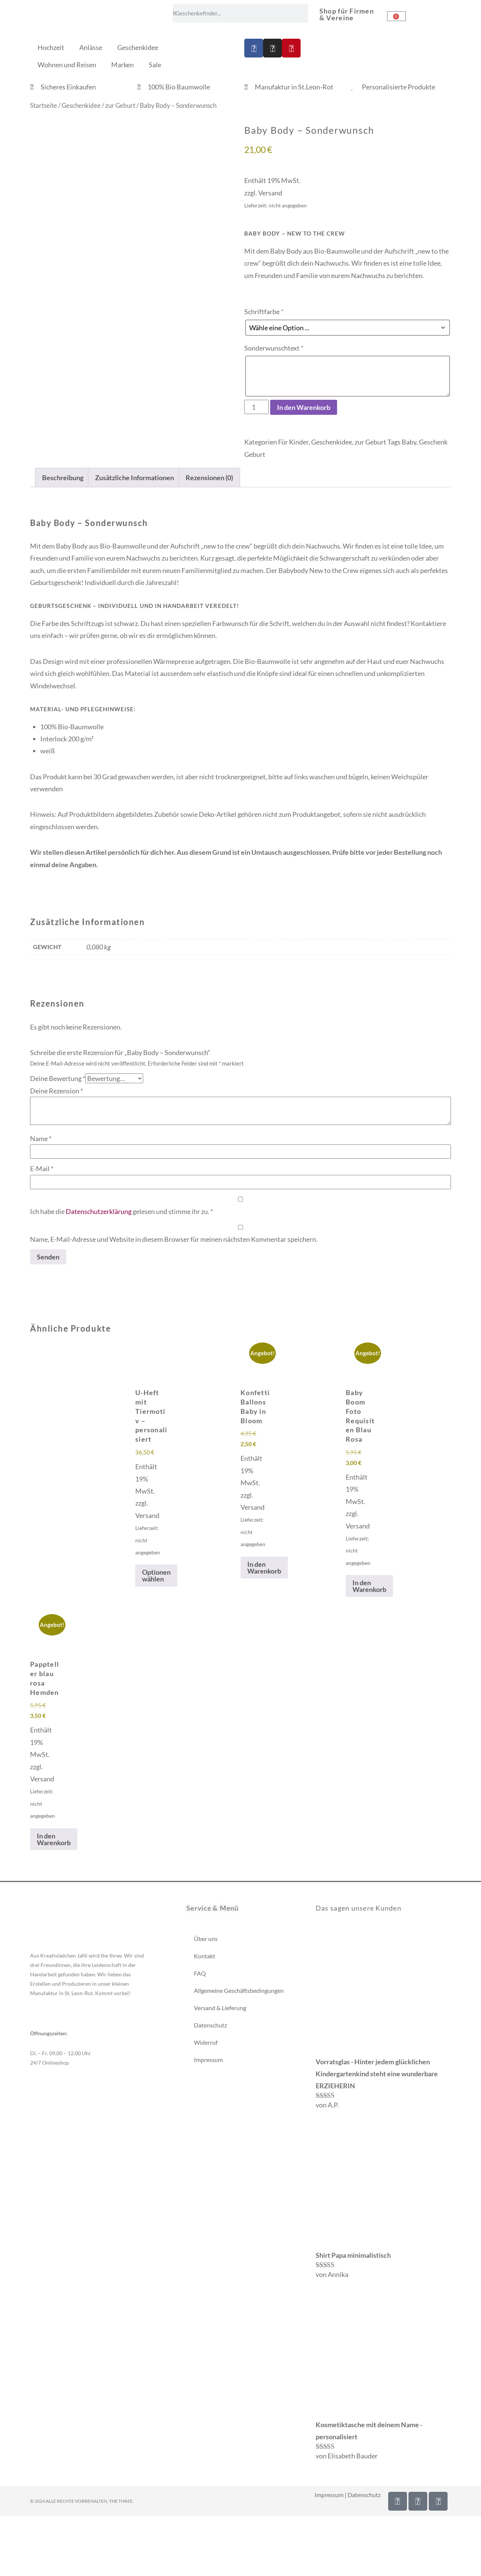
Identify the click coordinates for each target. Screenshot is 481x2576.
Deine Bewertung (57, 1078)
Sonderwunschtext (274, 348)
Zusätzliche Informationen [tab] (134, 477)
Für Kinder (293, 442)
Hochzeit (51, 47)
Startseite (43, 105)
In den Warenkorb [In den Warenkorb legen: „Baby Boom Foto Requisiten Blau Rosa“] (369, 1585)
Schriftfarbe (264, 311)
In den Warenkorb (303, 407)
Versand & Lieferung (220, 2007)
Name (40, 1138)
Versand (270, 193)
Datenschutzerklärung (99, 1211)
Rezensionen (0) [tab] (209, 477)
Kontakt (204, 1955)
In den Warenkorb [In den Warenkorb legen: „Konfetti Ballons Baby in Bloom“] (264, 1567)
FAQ (200, 1973)
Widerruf (206, 2042)
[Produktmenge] (256, 407)
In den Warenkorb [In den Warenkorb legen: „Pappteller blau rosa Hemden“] (54, 1839)
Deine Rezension (56, 1091)
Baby (409, 442)
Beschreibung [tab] (62, 477)
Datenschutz (210, 2025)
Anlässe (90, 47)
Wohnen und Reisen (67, 64)
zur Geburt (120, 105)
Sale (155, 64)
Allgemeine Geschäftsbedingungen (239, 1990)
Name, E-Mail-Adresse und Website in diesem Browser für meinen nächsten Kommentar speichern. (174, 1239)
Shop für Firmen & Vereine (346, 14)
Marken (122, 64)
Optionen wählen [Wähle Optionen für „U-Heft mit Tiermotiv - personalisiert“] (156, 1575)
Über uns (206, 1938)
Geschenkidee (137, 47)
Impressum (208, 2059)
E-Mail (41, 1168)
